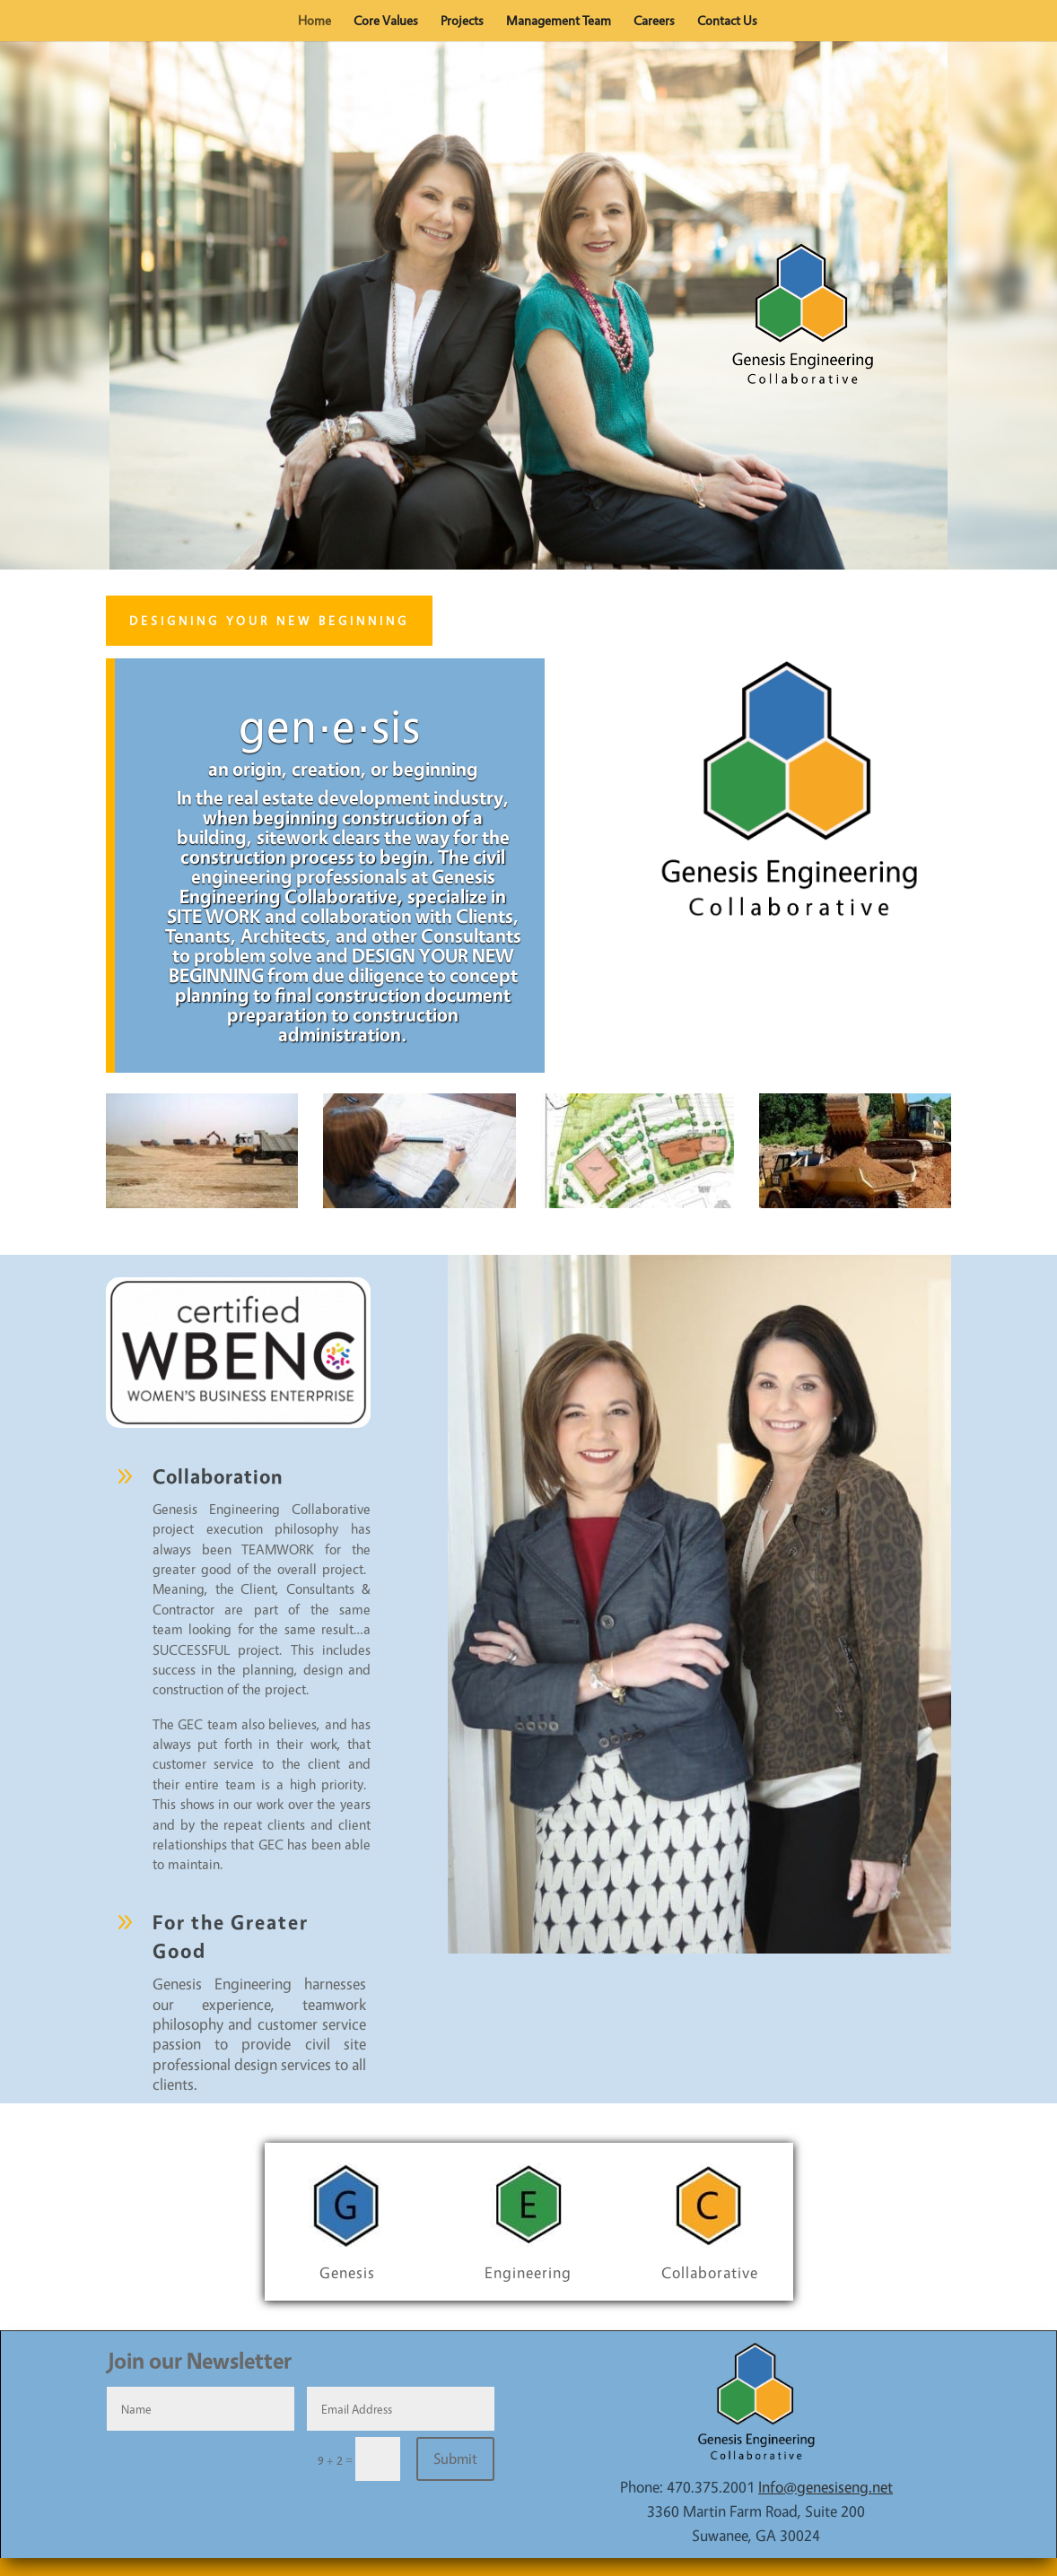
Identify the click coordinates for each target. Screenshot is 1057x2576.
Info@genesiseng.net (825, 2486)
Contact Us (727, 21)
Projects (462, 21)
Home (314, 21)
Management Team (558, 21)
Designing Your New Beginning (269, 620)
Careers (654, 21)
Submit (455, 2458)
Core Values (386, 21)
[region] (528, 305)
